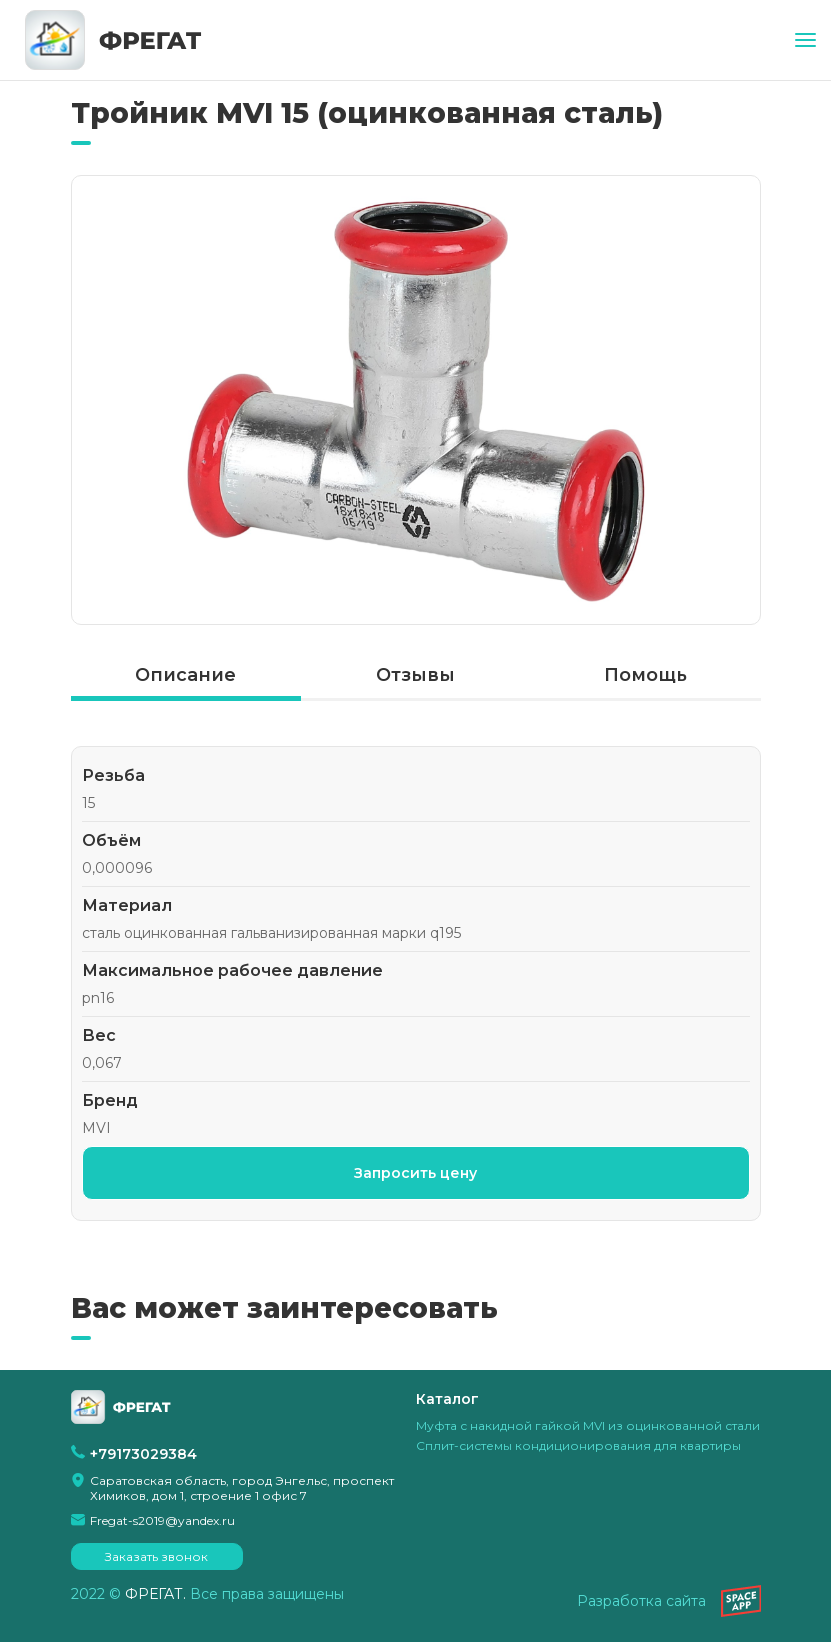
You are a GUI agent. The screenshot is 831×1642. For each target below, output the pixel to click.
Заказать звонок (156, 1556)
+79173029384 (143, 1454)
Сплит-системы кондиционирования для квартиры (578, 1445)
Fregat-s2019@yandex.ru (162, 1520)
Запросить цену (415, 1173)
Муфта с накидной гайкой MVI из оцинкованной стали (588, 1425)
